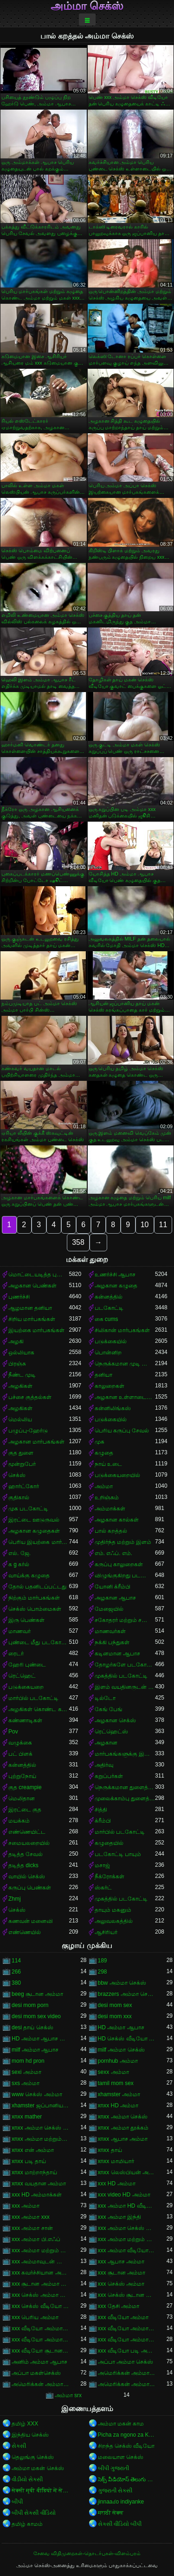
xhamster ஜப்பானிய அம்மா (40, 2105)
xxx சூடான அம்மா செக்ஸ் (40, 2284)
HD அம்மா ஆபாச (121, 2027)
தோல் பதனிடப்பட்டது (37, 1586)
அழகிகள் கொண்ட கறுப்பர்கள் (38, 1709)
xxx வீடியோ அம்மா (123, 2317)
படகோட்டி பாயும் (118, 1854)
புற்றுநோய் (22, 1776)
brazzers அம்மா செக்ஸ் (126, 1994)
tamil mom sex (116, 2083)
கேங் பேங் (108, 1709)
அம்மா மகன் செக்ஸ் (38, 2468)
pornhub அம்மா (118, 2061)
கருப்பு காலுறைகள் (119, 1564)
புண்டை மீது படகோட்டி (38, 1642)
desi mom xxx (115, 2016)
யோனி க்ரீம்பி (112, 1586)
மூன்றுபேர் (22, 1464)
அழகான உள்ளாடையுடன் (125, 1397)
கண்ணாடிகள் (25, 1720)
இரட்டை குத (24, 1809)
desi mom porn (30, 2005)
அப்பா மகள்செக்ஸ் (36, 2373)
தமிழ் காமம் (27, 2524)
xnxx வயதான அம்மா (39, 2183)
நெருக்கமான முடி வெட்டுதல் (125, 1363)
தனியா (103, 1375)
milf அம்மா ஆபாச (35, 2049)
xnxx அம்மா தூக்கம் (123, 2128)
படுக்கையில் (111, 1341)
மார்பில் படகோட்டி (33, 1698)
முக (99, 1441)
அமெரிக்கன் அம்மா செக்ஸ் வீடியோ (126, 2384)
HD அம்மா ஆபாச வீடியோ (40, 2038)
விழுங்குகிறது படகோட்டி (125, 1575)
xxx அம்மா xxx (31, 2217)
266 (16, 1971)
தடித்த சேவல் (25, 1854)
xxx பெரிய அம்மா (35, 2317)
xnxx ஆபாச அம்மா (123, 2139)
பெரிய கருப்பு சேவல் (122, 1430)
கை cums (106, 1319)
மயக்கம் (19, 1821)
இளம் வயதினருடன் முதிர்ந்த (125, 1687)
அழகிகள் (20, 1386)
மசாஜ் (102, 1865)
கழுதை (104, 1453)
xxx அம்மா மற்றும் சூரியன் (40, 2250)
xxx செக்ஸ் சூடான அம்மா (126, 2295)
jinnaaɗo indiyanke (121, 2501)
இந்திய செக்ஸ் (30, 2435)
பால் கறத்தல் (111, 1531)
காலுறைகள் (109, 1386)
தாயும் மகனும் (113, 1910)
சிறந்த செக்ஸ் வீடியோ (126, 2446)
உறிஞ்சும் (107, 1497)
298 (102, 1971)
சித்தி (101, 1809)
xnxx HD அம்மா (118, 2105)
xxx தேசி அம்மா (119, 2306)
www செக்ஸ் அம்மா (37, 2094)
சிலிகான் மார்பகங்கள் (122, 1330)
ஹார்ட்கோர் (23, 1486)
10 (145, 1225)
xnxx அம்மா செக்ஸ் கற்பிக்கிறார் (40, 2128)
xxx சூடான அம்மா (122, 2272)
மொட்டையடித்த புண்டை (38, 1274)
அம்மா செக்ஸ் (87, 6)
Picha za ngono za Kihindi (126, 2435)
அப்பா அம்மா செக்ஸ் (126, 2362)
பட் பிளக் (20, 1754)
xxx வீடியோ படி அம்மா (126, 2350)
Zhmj (14, 1899)
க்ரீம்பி (103, 1821)
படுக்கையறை (26, 1687)
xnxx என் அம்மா (33, 2150)
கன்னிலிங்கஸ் (113, 1408)
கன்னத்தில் (108, 1297)
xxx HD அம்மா (116, 2183)
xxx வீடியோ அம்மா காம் (40, 2328)
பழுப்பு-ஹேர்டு (28, 1430)
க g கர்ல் (18, 1564)
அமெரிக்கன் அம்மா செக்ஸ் (40, 2384)
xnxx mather (27, 2116)
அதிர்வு (104, 1765)
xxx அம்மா (25, 2206)
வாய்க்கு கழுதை (29, 1575)
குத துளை (20, 1453)
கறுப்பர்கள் (109, 1776)
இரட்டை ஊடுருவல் (33, 1520)
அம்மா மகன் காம (121, 2423)
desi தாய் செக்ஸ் (32, 2027)
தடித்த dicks (23, 1865)
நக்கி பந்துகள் (112, 1642)
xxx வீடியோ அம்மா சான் (126, 2328)
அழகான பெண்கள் (32, 1285)
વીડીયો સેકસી (27, 2479)
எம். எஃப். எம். (114, 1553)
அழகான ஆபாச (115, 1598)
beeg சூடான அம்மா (37, 1994)
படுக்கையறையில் (117, 1475)
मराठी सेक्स (110, 2513)
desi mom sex (115, 2005)
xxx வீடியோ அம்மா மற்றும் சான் (40, 2339)
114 (16, 1960)
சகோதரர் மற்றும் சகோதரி (125, 1620)
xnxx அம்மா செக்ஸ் (123, 2116)
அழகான (106, 1742)
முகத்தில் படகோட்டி (121, 1676)
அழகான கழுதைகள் (34, 1531)
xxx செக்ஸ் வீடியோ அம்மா (40, 2306)
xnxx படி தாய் (29, 2161)
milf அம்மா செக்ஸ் (121, 2049)
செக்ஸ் (17, 1475)
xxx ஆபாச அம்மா (121, 2261)
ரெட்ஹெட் (22, 1676)
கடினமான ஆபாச (117, 1653)
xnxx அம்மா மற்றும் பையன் (40, 2139)
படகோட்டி (109, 1308)
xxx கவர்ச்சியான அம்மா (40, 2272)
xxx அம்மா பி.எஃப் (36, 2239)
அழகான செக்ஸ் (115, 1720)
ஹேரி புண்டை (27, 1664)
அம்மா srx (68, 2395)
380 (16, 1983)
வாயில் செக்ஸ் (26, 1876)
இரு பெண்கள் (26, 1620)
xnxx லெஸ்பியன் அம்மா (126, 2172)
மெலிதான (21, 1798)
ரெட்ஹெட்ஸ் (111, 1731)
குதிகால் (18, 1497)
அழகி (16, 1341)
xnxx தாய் (110, 2150)
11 (163, 1225)
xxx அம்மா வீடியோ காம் (126, 2250)
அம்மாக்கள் (110, 1508)
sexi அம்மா (26, 2072)
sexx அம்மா (113, 2072)
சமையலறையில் (29, 1843)
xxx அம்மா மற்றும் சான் (126, 2239)
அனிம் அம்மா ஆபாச (39, 2362)
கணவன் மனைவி (30, 1921)
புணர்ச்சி (19, 1297)
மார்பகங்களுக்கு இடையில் (125, 1754)
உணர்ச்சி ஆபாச (115, 1274)
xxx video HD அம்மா (124, 2194)
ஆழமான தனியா (30, 1308)
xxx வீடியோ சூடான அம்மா (40, 2350)
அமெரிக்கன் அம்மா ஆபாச (126, 2373)
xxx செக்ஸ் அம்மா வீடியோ (40, 2295)
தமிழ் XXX (25, 2423)
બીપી (17, 2501)
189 (102, 1960)
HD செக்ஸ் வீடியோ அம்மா (126, 2038)
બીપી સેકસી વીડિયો (34, 2513)
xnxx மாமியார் (116, 2161)
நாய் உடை (108, 1464)
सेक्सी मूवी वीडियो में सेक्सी (40, 2490)
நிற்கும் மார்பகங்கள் (34, 1598)
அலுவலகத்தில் (114, 1921)
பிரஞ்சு (17, 1363)
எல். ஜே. (19, 1553)
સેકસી (19, 2446)
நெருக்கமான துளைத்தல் (125, 1787)
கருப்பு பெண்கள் (29, 1887)
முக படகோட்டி (28, 1508)
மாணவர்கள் (110, 1631)
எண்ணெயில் (24, 1932)
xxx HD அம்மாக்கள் (37, 2194)
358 (78, 1242)
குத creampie (25, 1787)
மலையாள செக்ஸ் (120, 2457)
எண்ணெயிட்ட (26, 1832)
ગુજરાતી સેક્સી (115, 2490)
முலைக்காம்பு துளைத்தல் (125, 1798)
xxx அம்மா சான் (32, 2228)
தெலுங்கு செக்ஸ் (33, 2457)
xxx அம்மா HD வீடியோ (126, 2206)
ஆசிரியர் (106, 1932)
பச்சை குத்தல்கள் (30, 1397)
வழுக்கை (20, 1742)
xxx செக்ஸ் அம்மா (121, 2284)
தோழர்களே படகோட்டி (125, 1664)
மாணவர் (19, 1631)
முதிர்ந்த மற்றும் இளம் (123, 1542)
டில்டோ (105, 1698)
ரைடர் (16, 1653)
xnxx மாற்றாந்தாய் (34, 2172)
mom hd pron (28, 2061)
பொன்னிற (108, 1352)
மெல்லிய (20, 1419)
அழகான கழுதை (116, 1285)
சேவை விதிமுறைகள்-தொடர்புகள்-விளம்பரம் (86, 2553)
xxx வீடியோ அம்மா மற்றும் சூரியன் (126, 2339)
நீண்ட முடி (22, 1375)
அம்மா (104, 1486)
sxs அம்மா (25, 2083)
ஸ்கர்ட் (103, 1887)
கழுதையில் (109, 1843)
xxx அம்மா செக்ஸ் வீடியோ (126, 2228)
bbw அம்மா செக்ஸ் (122, 1983)
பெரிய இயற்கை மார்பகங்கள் (38, 1542)
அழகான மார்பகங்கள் (36, 1441)
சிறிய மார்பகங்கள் (31, 1319)
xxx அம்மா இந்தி (120, 2217)
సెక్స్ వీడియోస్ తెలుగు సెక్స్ (126, 2479)
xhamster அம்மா (119, 2094)
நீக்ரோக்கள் (109, 1876)
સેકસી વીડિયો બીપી (120, 2524)
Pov (13, 1731)
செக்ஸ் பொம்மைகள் (34, 1609)
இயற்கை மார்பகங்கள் (36, 1330)
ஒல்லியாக (21, 1352)
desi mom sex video (36, 2016)
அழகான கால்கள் (117, 1520)
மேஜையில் (109, 1609)
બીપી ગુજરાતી (113, 2468)
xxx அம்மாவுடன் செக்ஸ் (40, 2261)
